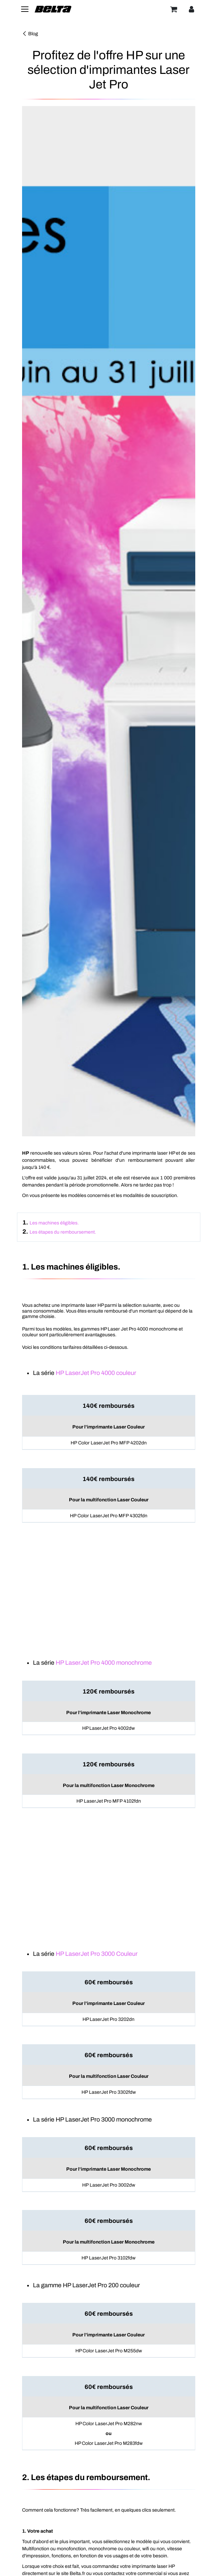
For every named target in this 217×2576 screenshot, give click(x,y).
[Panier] (173, 9)
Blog (30, 33)
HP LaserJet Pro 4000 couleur (96, 1373)
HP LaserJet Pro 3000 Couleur (97, 1953)
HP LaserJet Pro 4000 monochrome (104, 1662)
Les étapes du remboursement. (63, 1232)
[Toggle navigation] (24, 9)
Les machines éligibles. (54, 1222)
